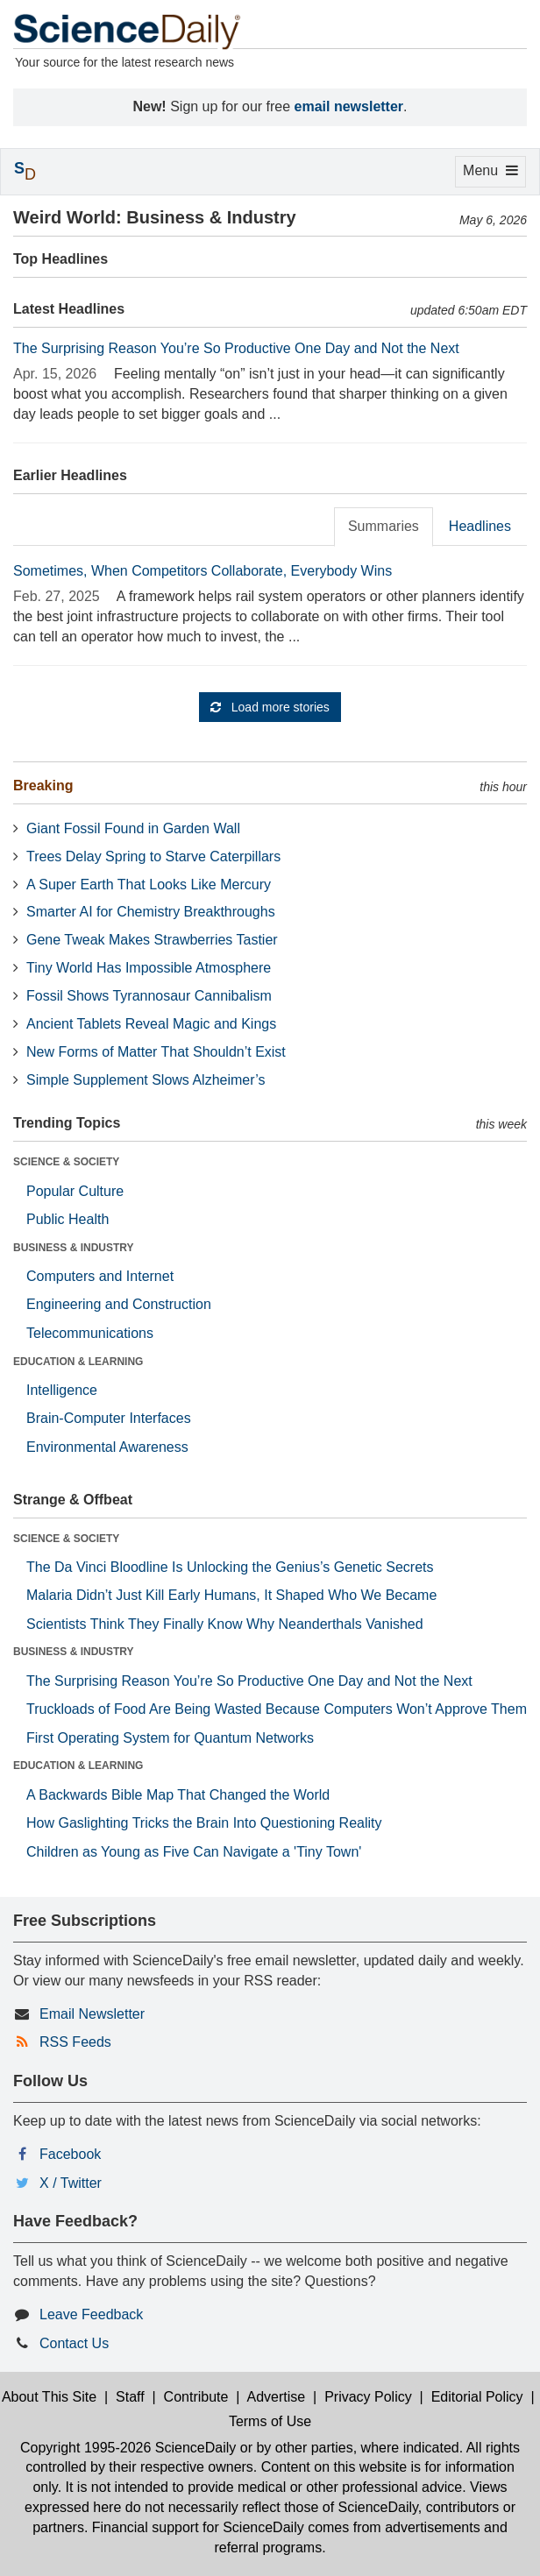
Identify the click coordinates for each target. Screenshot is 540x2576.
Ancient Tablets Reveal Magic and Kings (151, 1023)
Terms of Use (270, 2421)
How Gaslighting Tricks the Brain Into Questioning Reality (204, 1822)
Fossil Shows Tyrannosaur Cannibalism (149, 995)
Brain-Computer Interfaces (108, 1418)
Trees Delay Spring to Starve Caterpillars (153, 856)
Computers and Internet (100, 1276)
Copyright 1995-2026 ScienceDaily (128, 2447)
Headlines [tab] (480, 526)
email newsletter (349, 106)
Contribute (196, 2396)
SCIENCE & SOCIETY (66, 1162)
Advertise (276, 2396)
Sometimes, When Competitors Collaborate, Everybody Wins (202, 570)
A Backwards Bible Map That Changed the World (178, 1794)
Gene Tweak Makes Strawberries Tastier (152, 939)
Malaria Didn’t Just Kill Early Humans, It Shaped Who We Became (231, 1595)
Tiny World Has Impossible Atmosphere (148, 967)
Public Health (67, 1219)
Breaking (43, 785)
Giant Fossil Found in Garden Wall (133, 828)
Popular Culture (75, 1191)
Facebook (70, 2154)
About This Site (49, 2396)
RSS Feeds (75, 2042)
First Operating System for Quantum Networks (170, 1737)
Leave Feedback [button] (91, 2314)
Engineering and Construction (118, 1304)
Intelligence (61, 1390)
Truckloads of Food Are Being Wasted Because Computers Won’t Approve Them (276, 1709)
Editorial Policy (477, 2396)
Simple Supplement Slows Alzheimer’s (145, 1079)
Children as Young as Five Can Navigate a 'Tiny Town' (193, 1851)
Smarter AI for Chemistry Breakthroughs (150, 911)
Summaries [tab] (383, 526)
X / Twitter (70, 2183)
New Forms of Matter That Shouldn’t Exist (156, 1051)
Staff (130, 2396)
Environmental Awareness (107, 1447)
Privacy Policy (368, 2396)
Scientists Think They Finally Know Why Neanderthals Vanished (224, 1624)
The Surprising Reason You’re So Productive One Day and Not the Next (236, 348)
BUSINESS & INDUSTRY (73, 1248)
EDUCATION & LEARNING (78, 1361)
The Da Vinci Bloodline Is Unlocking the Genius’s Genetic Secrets (230, 1567)
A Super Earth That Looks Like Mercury (148, 884)
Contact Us (74, 2343)
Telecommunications (89, 1333)
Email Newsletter (92, 2013)
